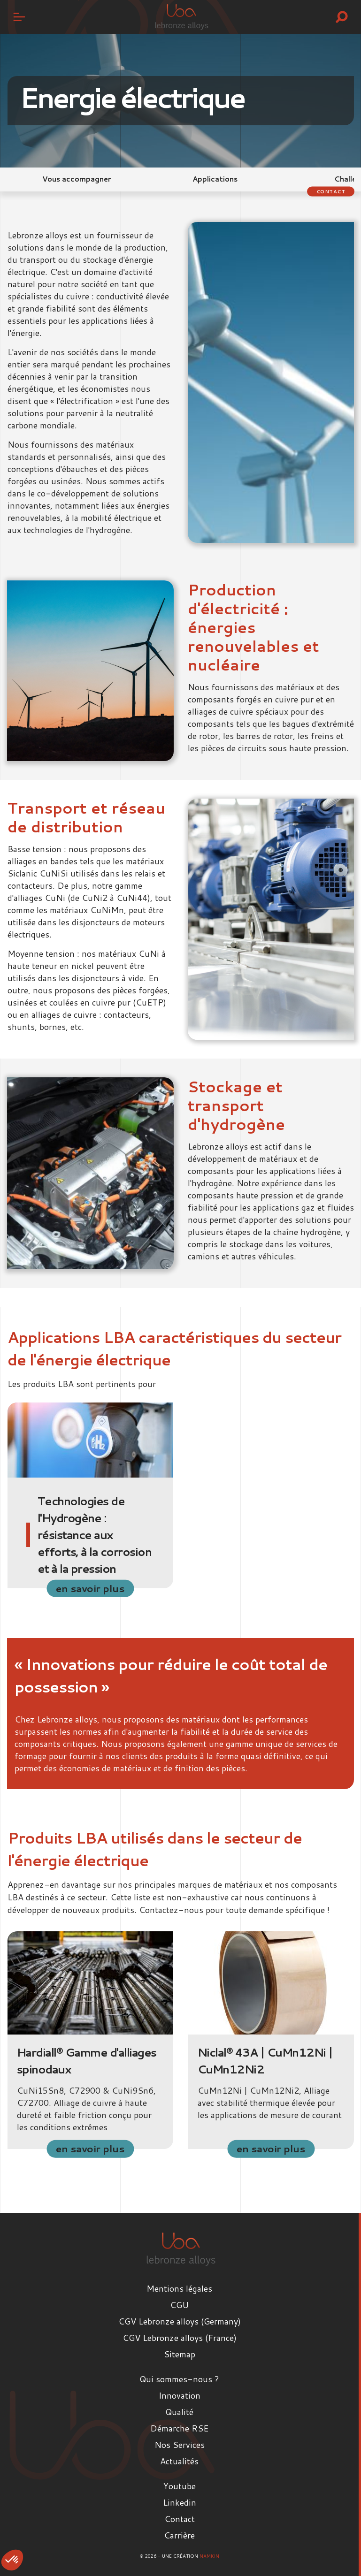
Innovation (179, 2395)
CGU (179, 2305)
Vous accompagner (76, 179)
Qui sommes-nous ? (179, 2379)
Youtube (179, 2486)
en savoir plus (90, 1588)
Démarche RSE (179, 2428)
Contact (331, 191)
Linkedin (179, 2502)
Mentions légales (179, 2288)
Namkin (209, 2556)
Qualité (179, 2412)
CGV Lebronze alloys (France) (180, 2338)
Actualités (179, 2461)
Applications (215, 179)
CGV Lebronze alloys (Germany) (179, 2321)
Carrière (179, 2535)
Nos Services (179, 2445)
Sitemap (179, 2354)
